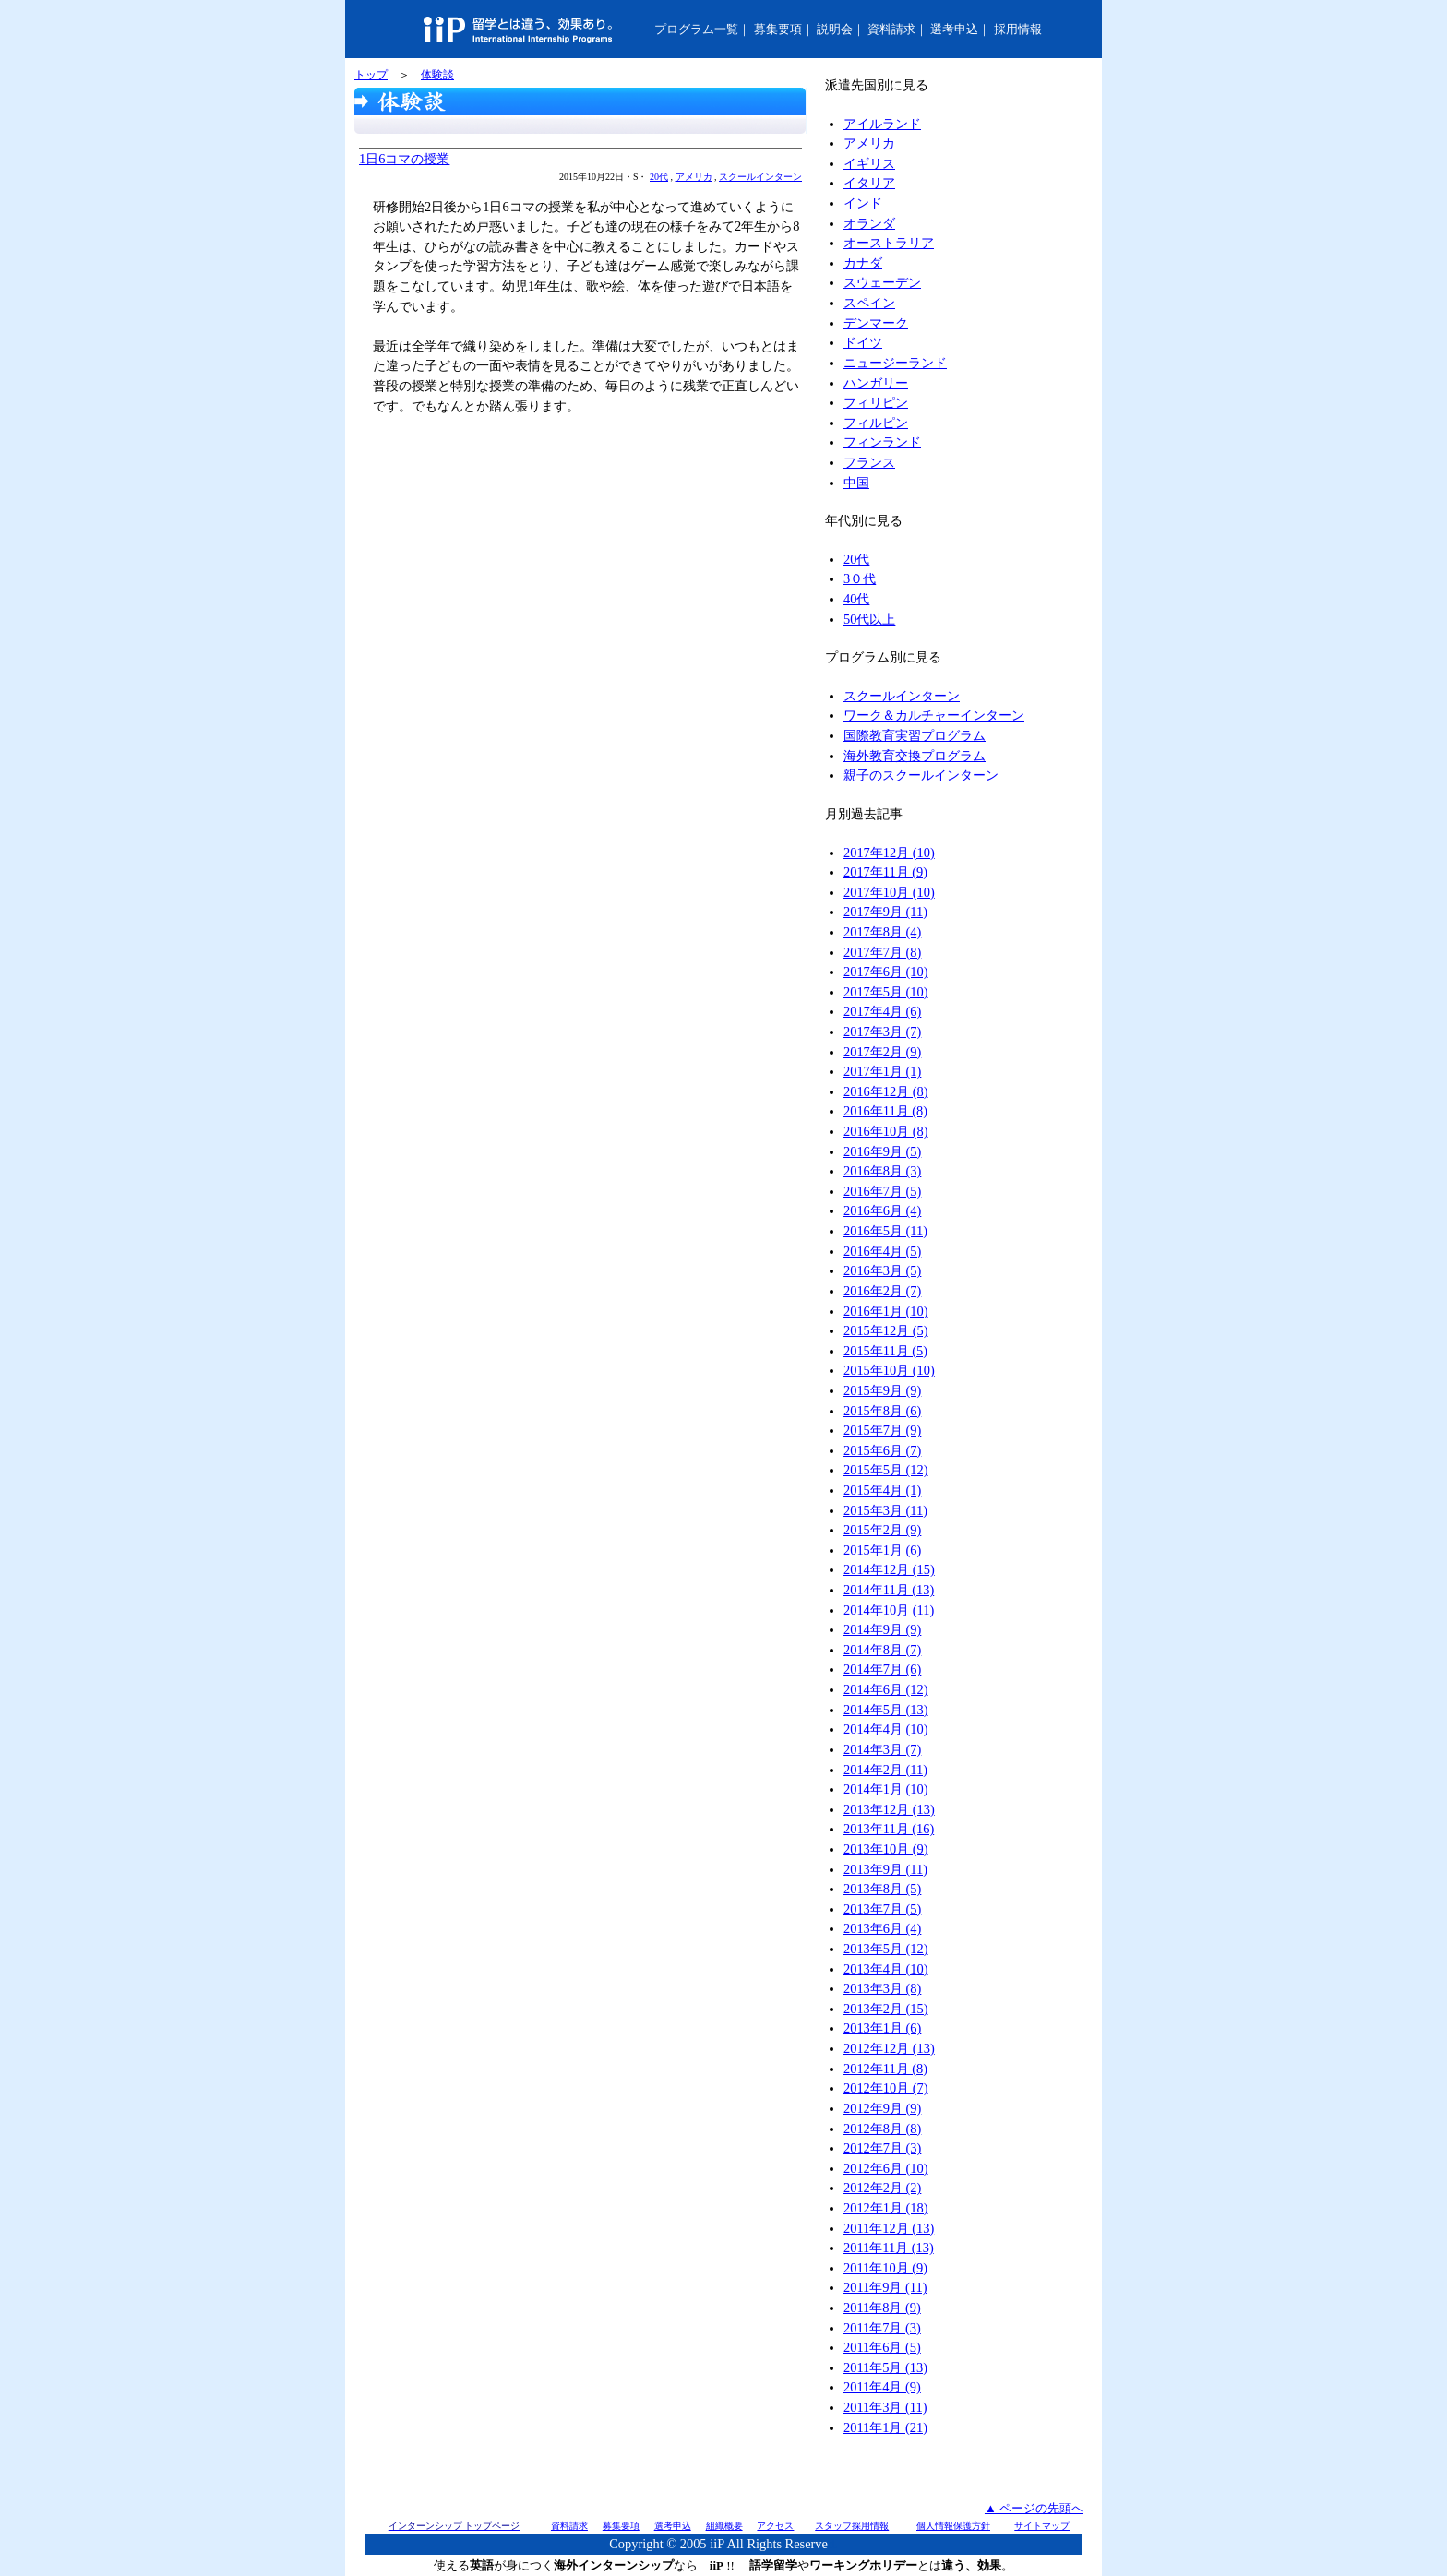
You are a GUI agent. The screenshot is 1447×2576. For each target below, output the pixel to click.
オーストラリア (888, 242)
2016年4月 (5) (882, 1251)
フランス (869, 462)
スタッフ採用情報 (852, 2526)
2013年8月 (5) (882, 1888)
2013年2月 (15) (885, 2008)
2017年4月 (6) (882, 1011)
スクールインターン (760, 177)
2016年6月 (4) (882, 1210)
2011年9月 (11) (885, 2287)
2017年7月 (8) (882, 952)
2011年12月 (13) (888, 2228)
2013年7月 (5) (882, 1909)
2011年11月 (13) (888, 2247)
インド (862, 203)
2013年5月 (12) (885, 1948)
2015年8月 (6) (882, 1410)
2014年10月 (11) (888, 1610)
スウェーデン (882, 282)
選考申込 (954, 29)
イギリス (869, 163)
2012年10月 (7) (885, 2088)
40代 (856, 598)
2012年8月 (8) (882, 2128)
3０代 (859, 578)
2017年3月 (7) (882, 1031)
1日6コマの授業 (404, 158)
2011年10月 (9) (885, 2267)
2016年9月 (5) (882, 1151)
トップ (371, 74)
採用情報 (1018, 29)
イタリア (869, 182)
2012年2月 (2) (882, 2187)
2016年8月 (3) (882, 1170)
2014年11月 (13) (888, 1589)
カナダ (862, 263)
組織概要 (724, 2526)
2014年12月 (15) (889, 1569)
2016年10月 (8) (885, 1131)
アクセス (775, 2526)
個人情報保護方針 (953, 2526)
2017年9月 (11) (885, 911)
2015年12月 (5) (885, 1330)
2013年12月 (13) (889, 1809)
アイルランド (882, 123)
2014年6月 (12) (885, 1689)
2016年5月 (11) (885, 1230)
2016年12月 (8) (885, 1091)
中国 (856, 482)
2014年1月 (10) (885, 1789)
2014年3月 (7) (882, 1749)
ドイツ (862, 342)
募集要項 (778, 29)
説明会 (835, 29)
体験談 (437, 74)
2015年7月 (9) (882, 1430)
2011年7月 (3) (882, 2327)
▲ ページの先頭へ (1034, 2508)
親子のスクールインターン (921, 775)
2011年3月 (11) (885, 2407)
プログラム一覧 (696, 29)
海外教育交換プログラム (914, 755)
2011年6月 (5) (882, 2347)
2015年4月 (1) (882, 1490)
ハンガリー (875, 383)
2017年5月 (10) (885, 991)
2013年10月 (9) (885, 1849)
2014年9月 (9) (882, 1629)
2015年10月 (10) (889, 1370)
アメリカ (694, 177)
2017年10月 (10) (889, 892)
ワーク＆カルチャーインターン (933, 715)
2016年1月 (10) (885, 1311)
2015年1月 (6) (882, 1550)
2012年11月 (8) (885, 2068)
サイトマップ (1042, 2526)
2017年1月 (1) (882, 1071)
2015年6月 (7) (882, 1450)
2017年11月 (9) (885, 872)
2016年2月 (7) (882, 1290)
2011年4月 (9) (882, 2386)
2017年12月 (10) (889, 852)
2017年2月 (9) (882, 1051)
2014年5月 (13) (885, 1709)
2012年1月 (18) (885, 2207)
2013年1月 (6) (882, 2028)
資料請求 (891, 29)
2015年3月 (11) (885, 1510)
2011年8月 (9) (882, 2307)
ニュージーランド (895, 362)
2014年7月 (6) (882, 1669)
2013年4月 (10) (885, 1969)
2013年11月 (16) (888, 1828)
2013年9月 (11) (885, 1869)
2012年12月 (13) (889, 2048)
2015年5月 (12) (885, 1469)
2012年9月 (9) (882, 2108)
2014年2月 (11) (885, 1769)
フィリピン (875, 402)
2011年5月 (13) (885, 2367)
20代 (659, 177)
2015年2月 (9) (882, 1529)
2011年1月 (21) (885, 2427)
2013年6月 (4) (882, 1928)
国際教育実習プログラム (914, 735)
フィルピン (875, 422)
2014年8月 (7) (882, 1649)
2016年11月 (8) (885, 1110)
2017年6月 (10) (885, 971)
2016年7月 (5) (882, 1191)
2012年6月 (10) (885, 2168)
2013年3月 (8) (882, 1988)
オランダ (869, 223)
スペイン (869, 302)
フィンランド (882, 442)
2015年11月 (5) (885, 1350)
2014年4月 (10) (885, 1729)
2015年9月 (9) (882, 1390)
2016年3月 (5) (882, 1270)
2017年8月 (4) (882, 931)
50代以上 (869, 619)
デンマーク (875, 323)
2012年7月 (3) (882, 2148)
